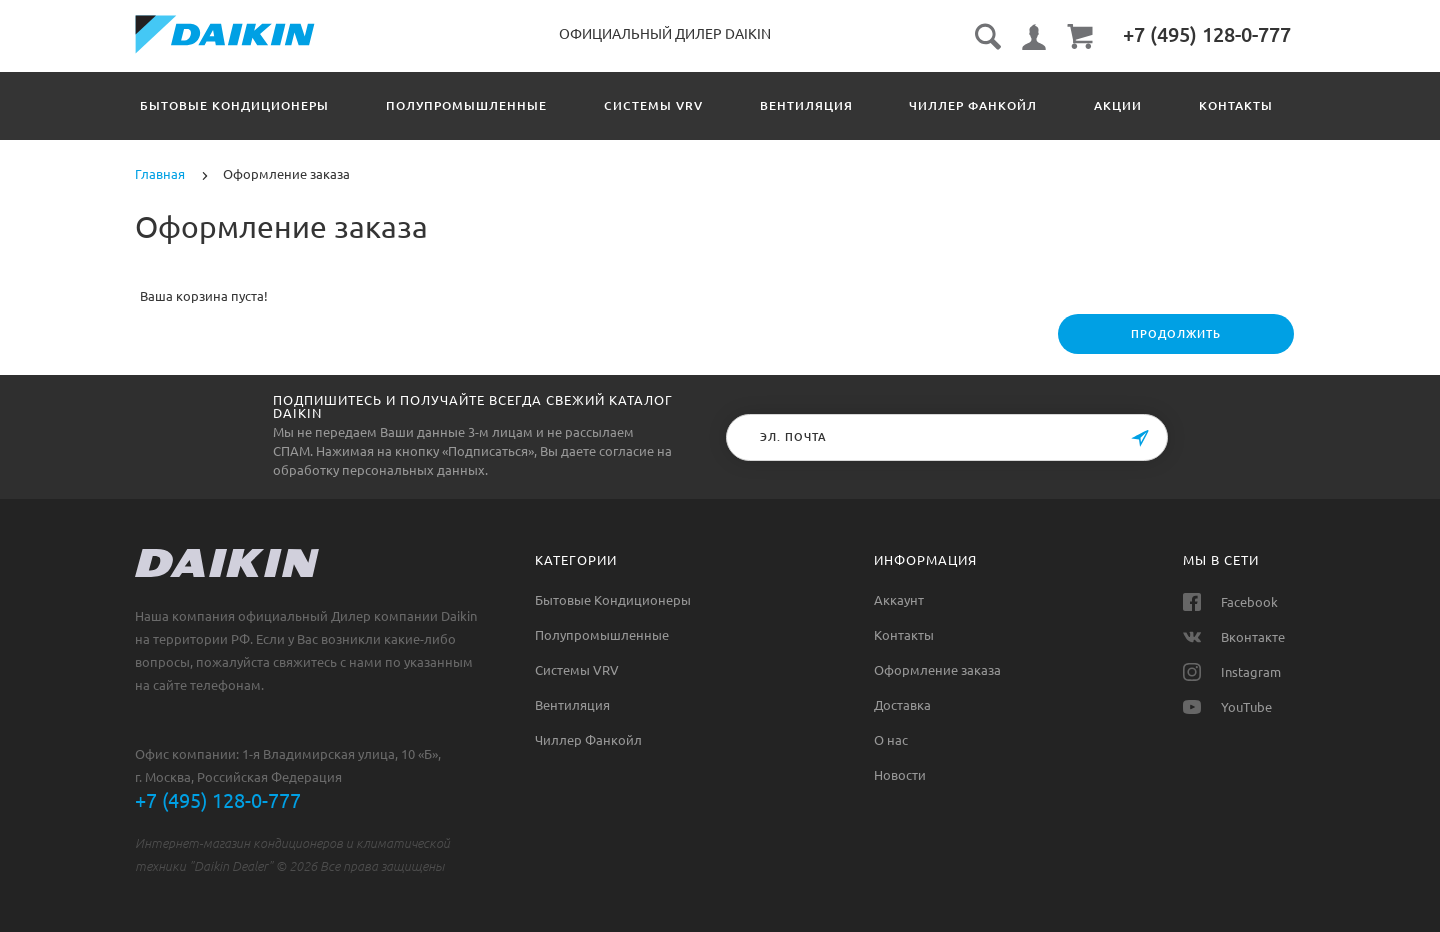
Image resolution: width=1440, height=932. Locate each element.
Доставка (902, 705)
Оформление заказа (937, 670)
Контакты (904, 635)
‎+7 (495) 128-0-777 (1207, 34)
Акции (1185, 105)
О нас (891, 740)
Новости (900, 775)
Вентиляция (846, 105)
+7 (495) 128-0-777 (218, 800)
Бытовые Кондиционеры (234, 105)
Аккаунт (899, 600)
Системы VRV (680, 105)
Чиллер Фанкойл (1027, 105)
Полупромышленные (479, 105)
